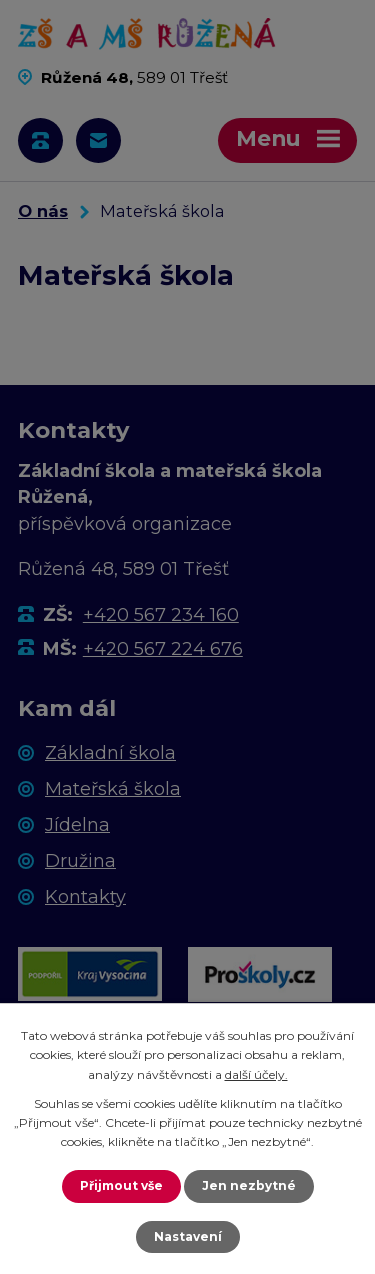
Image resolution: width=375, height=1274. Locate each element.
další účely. (256, 1074)
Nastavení (188, 1236)
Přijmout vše (121, 1185)
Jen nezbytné (249, 1185)
